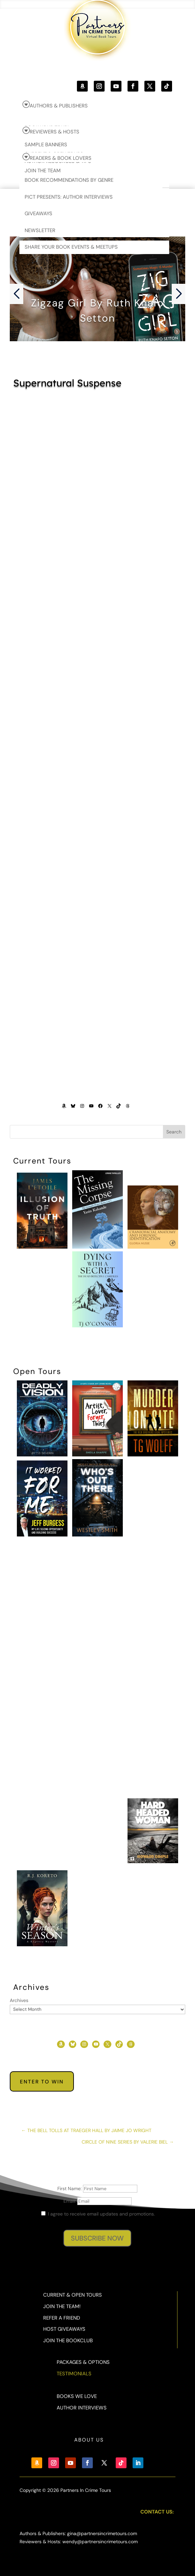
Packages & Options (83, 2362)
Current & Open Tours (72, 2295)
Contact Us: (157, 2511)
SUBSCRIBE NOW (97, 2238)
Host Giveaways (64, 2329)
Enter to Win (42, 2081)
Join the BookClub (68, 2340)
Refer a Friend (61, 2318)
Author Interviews (82, 2407)
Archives (19, 2000)
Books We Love (77, 2396)
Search (174, 1132)
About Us (89, 2439)
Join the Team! (62, 2306)
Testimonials (74, 2373)
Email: (70, 2201)
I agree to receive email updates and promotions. (98, 2214)
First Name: (70, 2188)
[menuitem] (96, 105)
